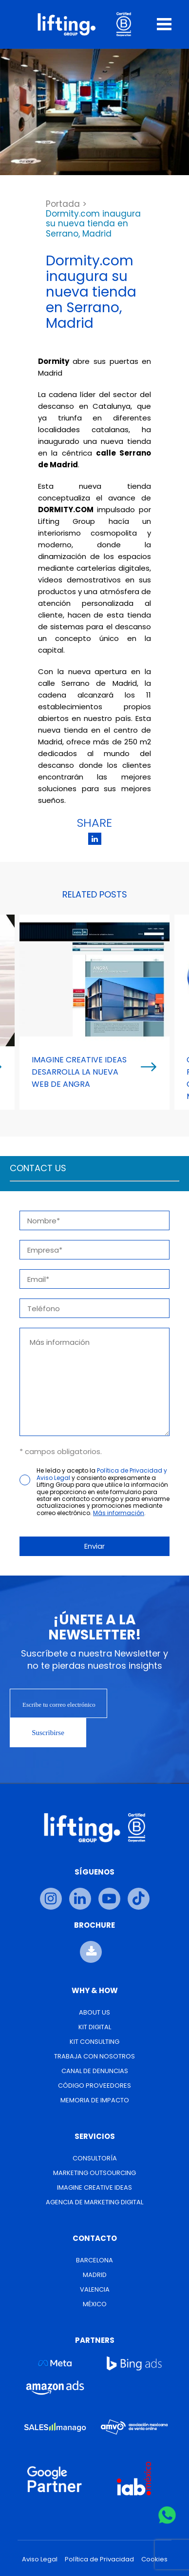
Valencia (95, 2289)
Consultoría (95, 2158)
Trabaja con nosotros (94, 2056)
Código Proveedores (94, 2085)
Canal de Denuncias (94, 2071)
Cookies (154, 2559)
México (95, 2304)
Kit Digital (94, 2027)
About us (94, 2012)
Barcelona (94, 2260)
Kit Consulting (94, 2041)
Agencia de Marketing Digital (94, 2202)
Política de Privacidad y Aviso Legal (102, 1473)
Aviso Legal (39, 2559)
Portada (63, 204)
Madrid (95, 2274)
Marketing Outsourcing (94, 2172)
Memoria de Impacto (94, 2100)
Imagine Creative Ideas (94, 2187)
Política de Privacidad (99, 2559)
